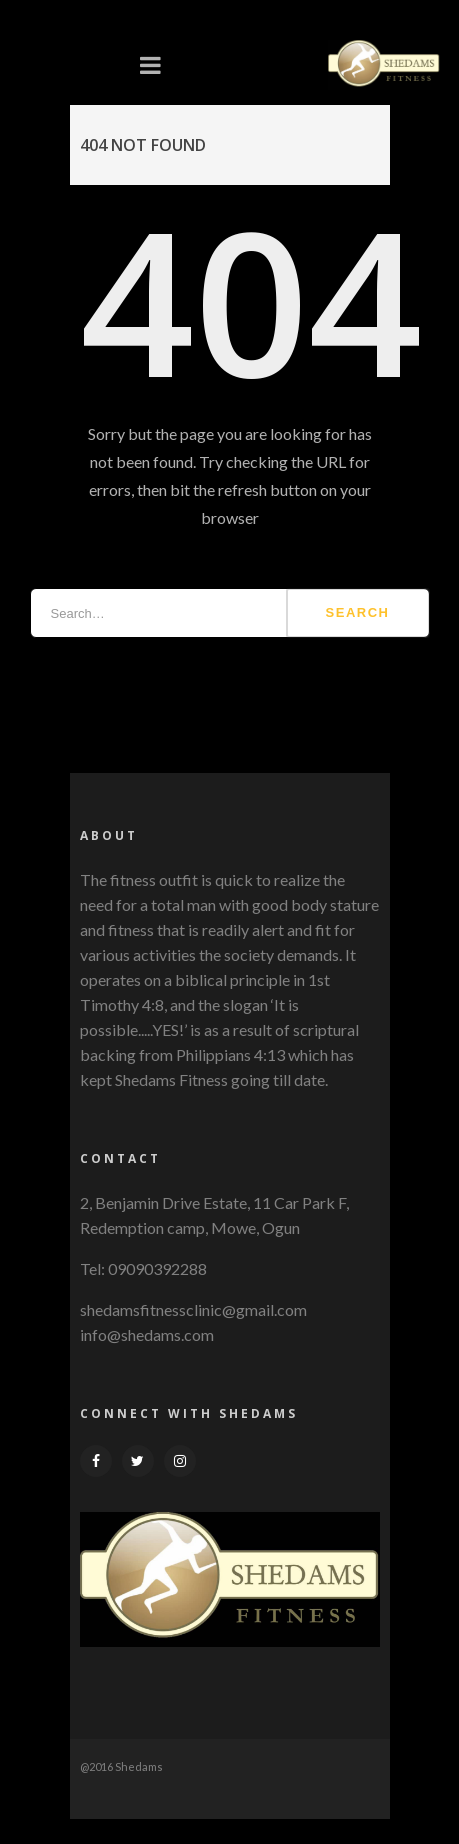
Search (358, 612)
